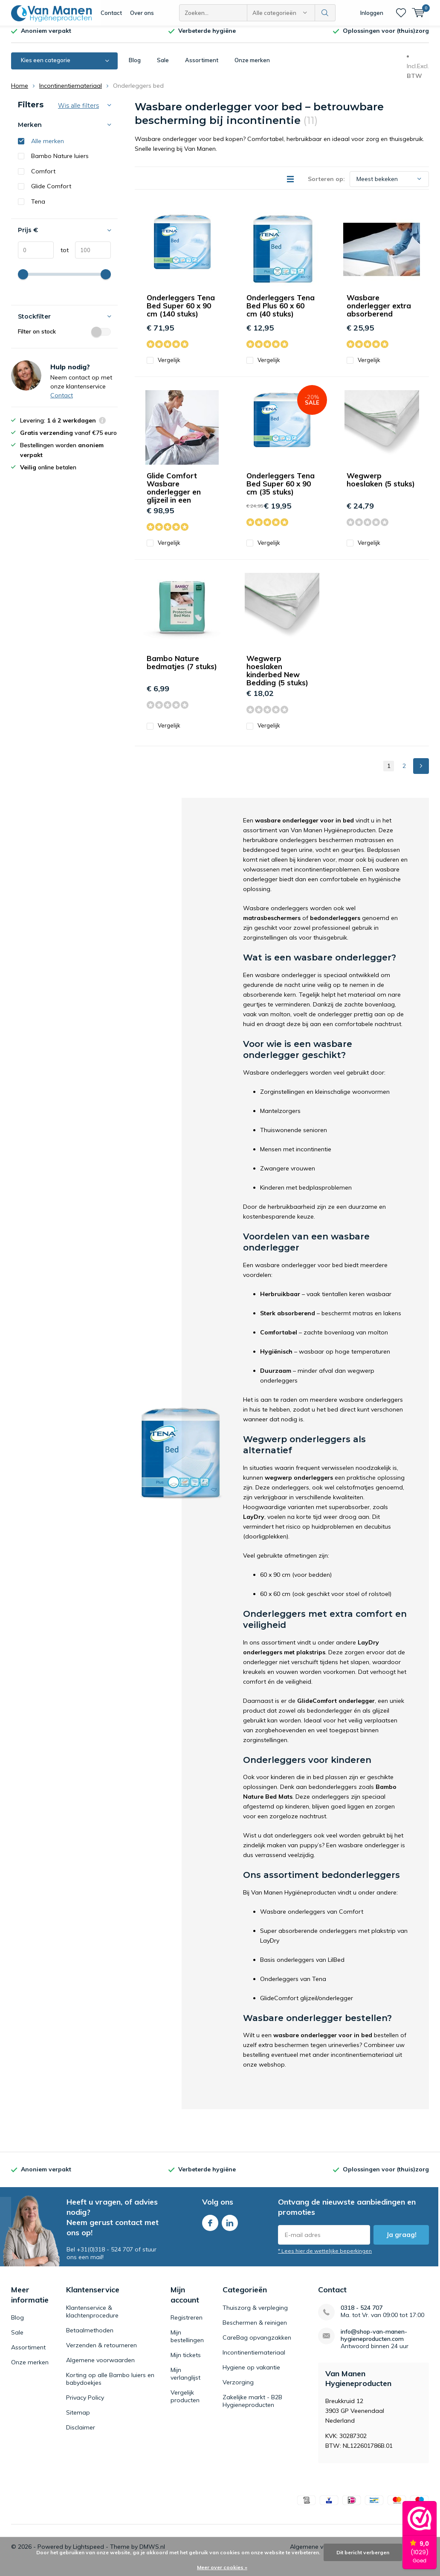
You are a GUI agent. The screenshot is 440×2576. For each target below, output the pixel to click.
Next (421, 772)
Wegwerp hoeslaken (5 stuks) (381, 485)
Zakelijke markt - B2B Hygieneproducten (252, 2407)
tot (61, 256)
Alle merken (47, 147)
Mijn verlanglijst (185, 2380)
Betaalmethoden (89, 2336)
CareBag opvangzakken (257, 2343)
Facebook (210, 2227)
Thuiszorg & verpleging (255, 2313)
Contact (111, 12)
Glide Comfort (51, 192)
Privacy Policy (85, 2403)
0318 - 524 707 (361, 2313)
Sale (163, 66)
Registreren (187, 2324)
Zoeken (325, 12)
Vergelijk (163, 366)
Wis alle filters (78, 112)
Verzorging (238, 2388)
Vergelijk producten (185, 2402)
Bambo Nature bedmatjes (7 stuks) (182, 668)
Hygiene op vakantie (251, 2373)
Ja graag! (401, 2241)
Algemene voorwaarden (100, 2366)
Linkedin (230, 2227)
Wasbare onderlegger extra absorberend (379, 312)
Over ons (142, 12)
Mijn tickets (186, 2361)
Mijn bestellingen (187, 2342)
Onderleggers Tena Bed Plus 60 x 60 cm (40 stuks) (280, 312)
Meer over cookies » (222, 2567)
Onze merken (252, 66)
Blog (135, 66)
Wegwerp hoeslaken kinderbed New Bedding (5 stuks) (277, 676)
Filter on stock (64, 338)
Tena (38, 208)
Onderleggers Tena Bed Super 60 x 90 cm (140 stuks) (181, 312)
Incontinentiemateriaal (70, 92)
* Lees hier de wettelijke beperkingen (325, 2257)
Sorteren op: (326, 185)
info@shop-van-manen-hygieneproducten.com (374, 2341)
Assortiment (201, 66)
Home (19, 92)
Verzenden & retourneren (101, 2351)
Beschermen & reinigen (255, 2328)
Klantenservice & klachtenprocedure (92, 2317)
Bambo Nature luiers (60, 162)
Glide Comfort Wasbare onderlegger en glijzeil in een (174, 494)
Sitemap (78, 2418)
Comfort (43, 177)
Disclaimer (80, 2433)
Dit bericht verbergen (362, 2552)
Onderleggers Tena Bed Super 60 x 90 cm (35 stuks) (280, 490)
